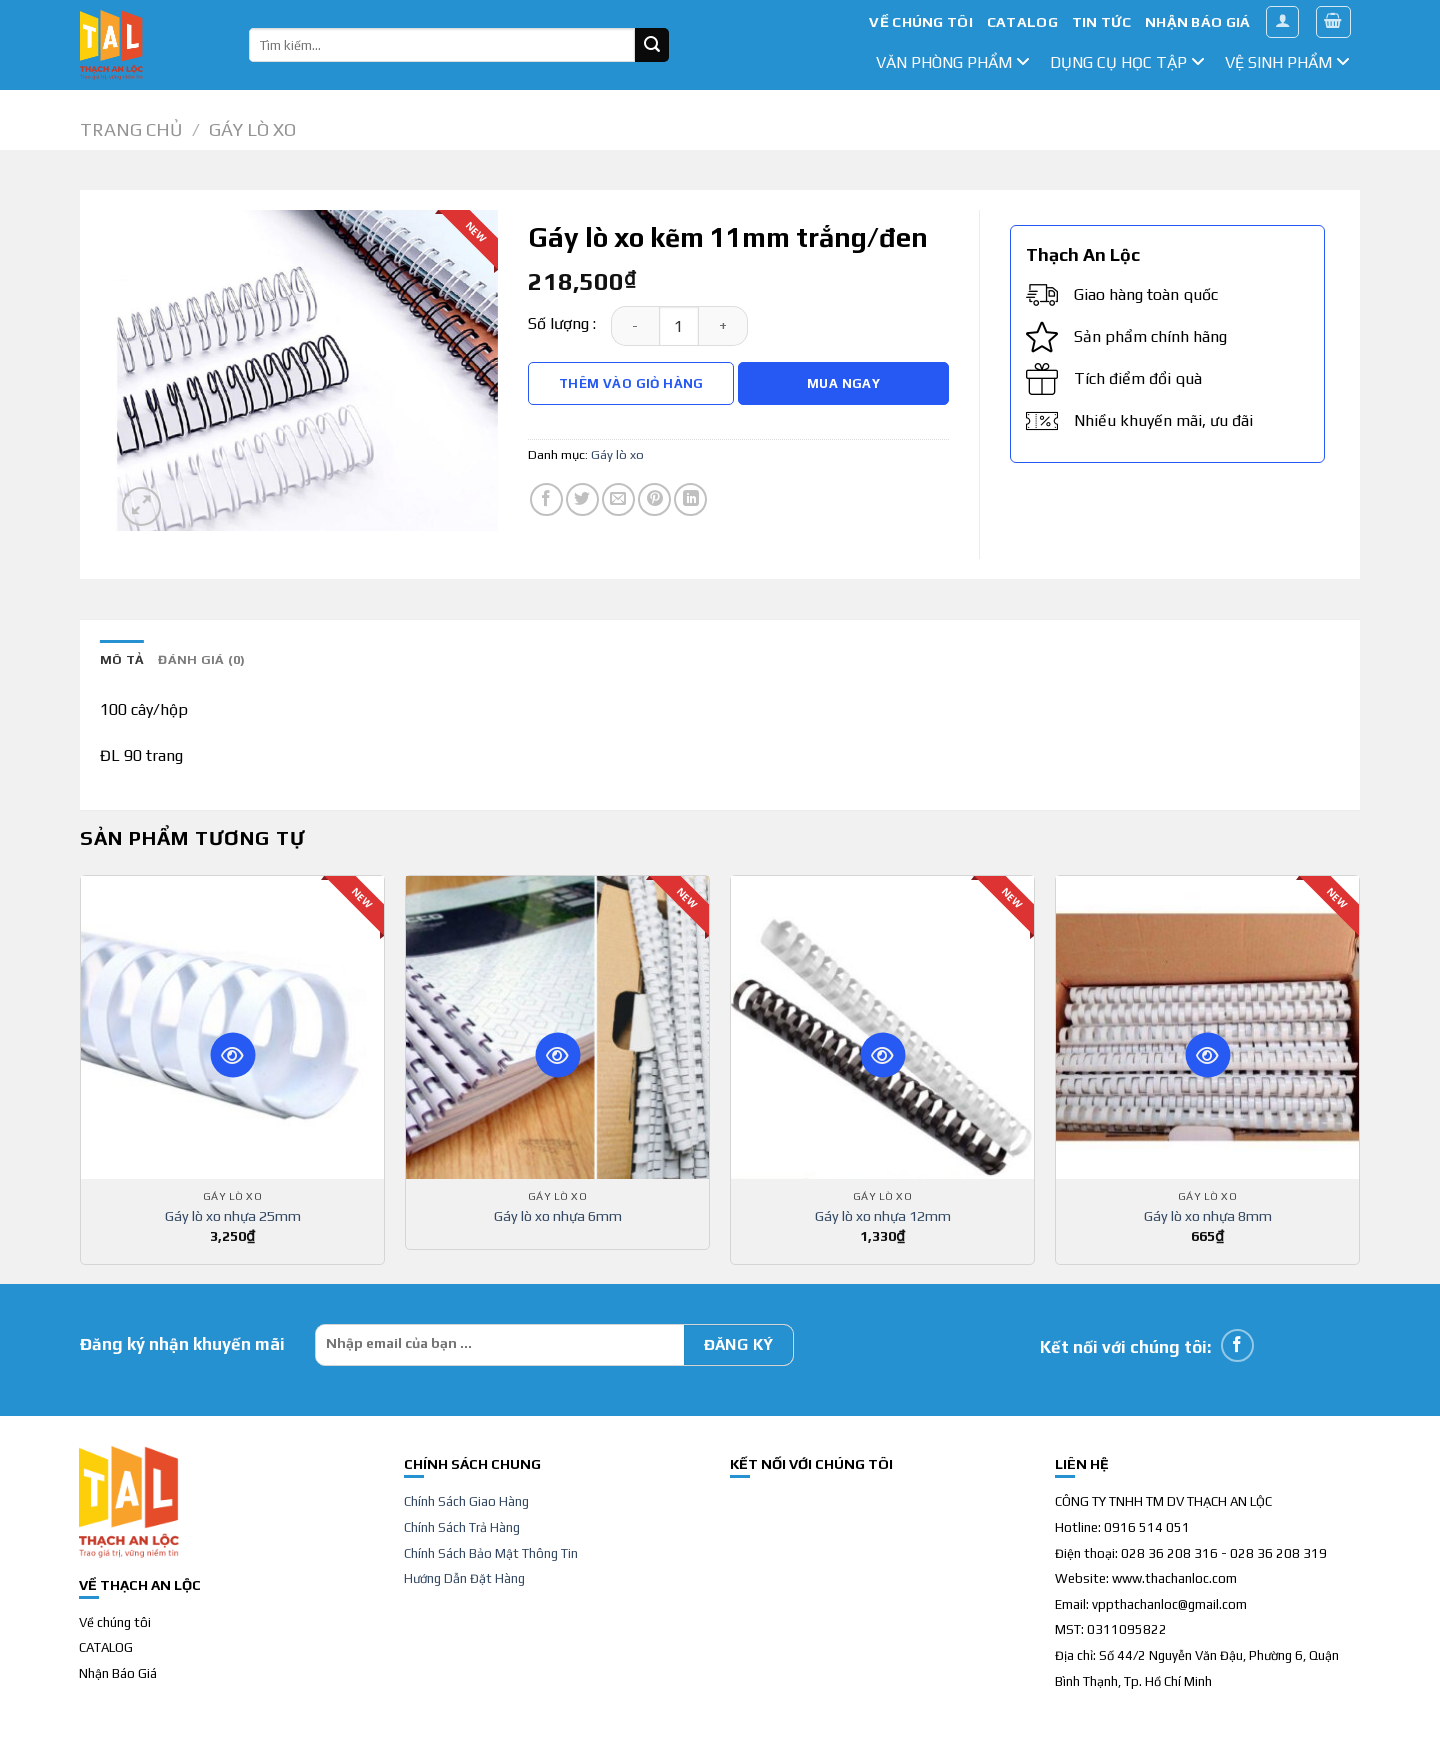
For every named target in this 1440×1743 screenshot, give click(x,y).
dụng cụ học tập (1127, 62)
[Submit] (652, 45)
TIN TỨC (1101, 22)
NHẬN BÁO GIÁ (1197, 22)
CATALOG (1022, 22)
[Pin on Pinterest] (654, 499)
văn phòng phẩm (953, 62)
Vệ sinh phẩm (1287, 62)
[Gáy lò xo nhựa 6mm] (557, 1027)
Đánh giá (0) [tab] (201, 659)
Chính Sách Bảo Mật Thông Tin (491, 1553)
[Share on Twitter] (582, 499)
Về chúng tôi (115, 1622)
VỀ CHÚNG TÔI (920, 22)
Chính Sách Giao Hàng (466, 1501)
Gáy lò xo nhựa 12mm (883, 1216)
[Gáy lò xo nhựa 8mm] (1207, 1027)
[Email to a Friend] (618, 499)
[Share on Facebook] (546, 499)
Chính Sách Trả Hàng (462, 1527)
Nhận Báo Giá (118, 1673)
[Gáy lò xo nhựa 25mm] (232, 1027)
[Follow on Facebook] (1237, 1345)
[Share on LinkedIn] (690, 499)
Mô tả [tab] (122, 659)
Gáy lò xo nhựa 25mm (233, 1216)
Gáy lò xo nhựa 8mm (1208, 1216)
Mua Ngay (843, 383)
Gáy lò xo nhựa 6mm (558, 1216)
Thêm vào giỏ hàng (631, 383)
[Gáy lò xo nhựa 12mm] (882, 1027)
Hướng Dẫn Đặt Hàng (464, 1578)
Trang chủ (131, 129)
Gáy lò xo (252, 129)
